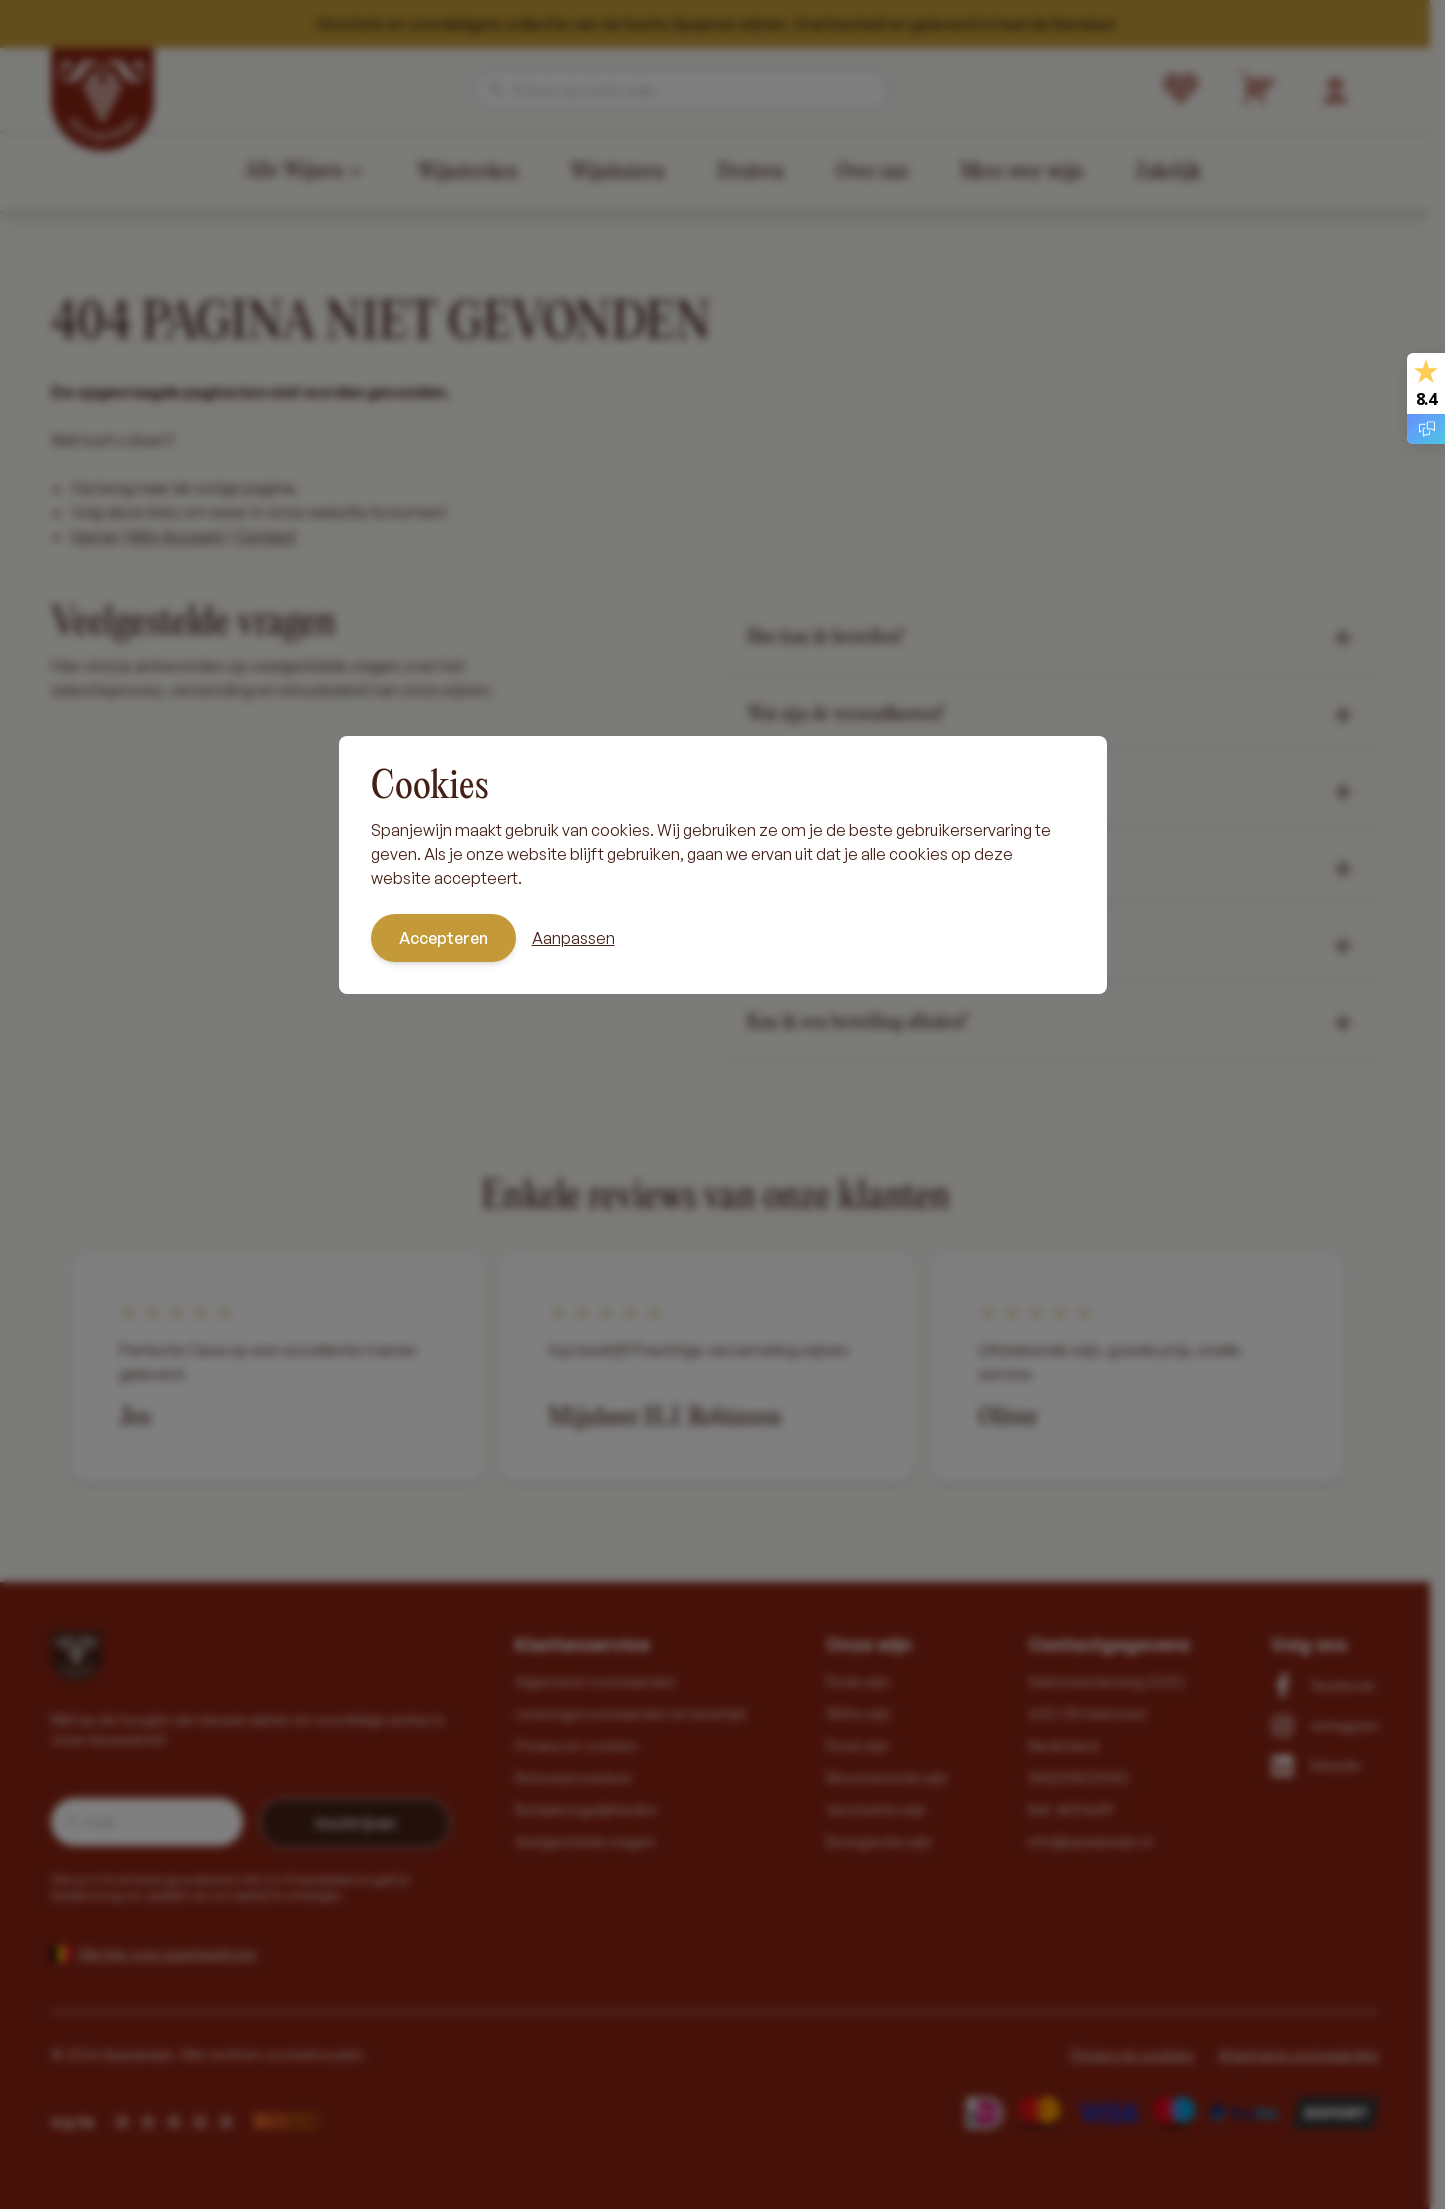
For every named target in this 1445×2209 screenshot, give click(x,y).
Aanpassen (573, 938)
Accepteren (443, 938)
